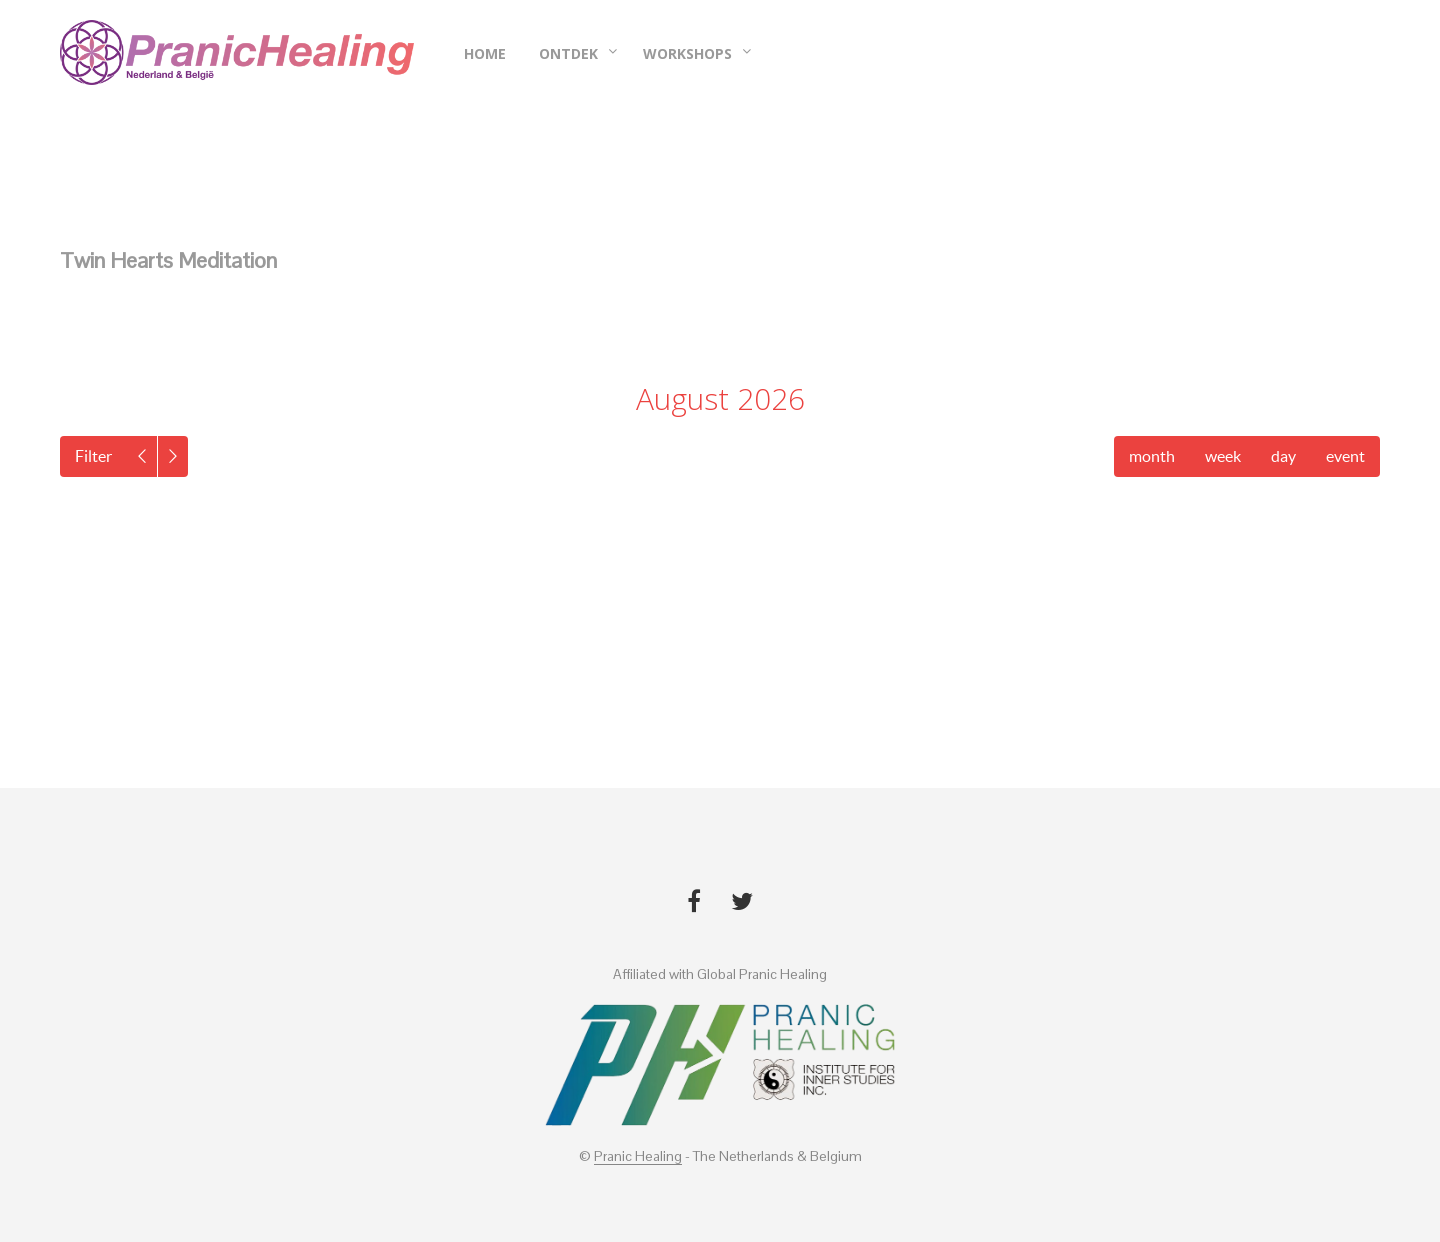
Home (485, 53)
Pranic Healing (638, 1157)
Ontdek (568, 53)
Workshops (687, 53)
